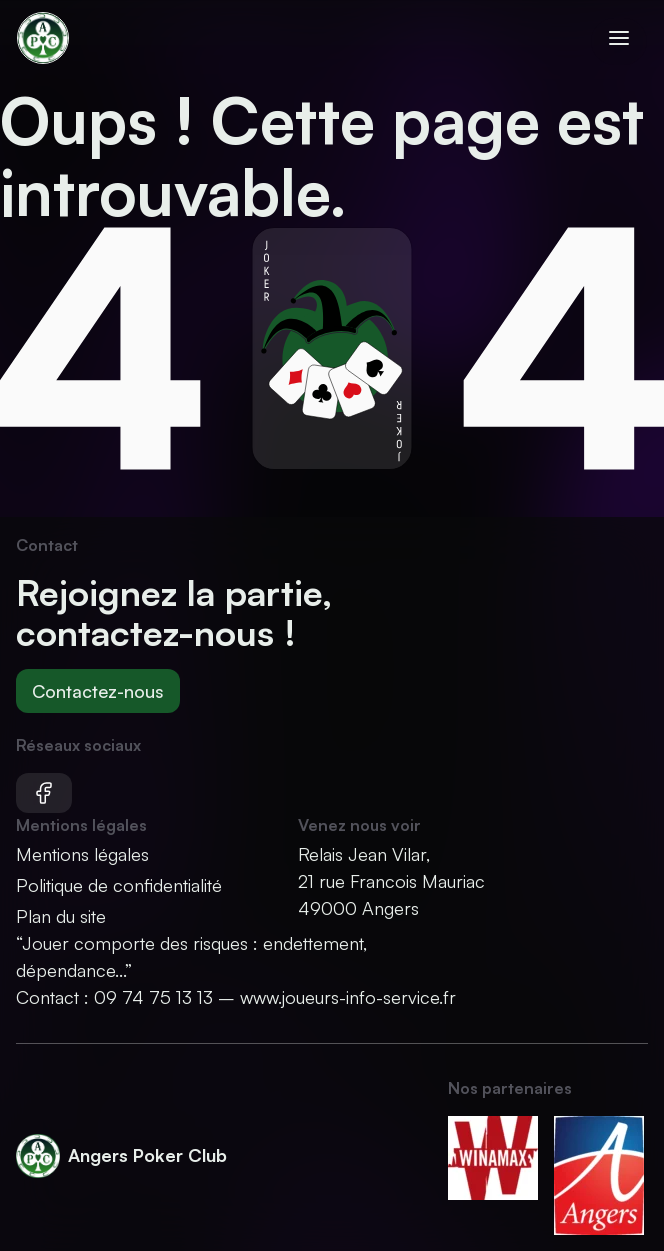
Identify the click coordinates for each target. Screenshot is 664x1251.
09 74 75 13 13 (153, 997)
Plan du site (61, 916)
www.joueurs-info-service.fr (348, 997)
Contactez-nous (98, 691)
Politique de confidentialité (119, 885)
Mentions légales (82, 854)
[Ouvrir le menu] (619, 41)
